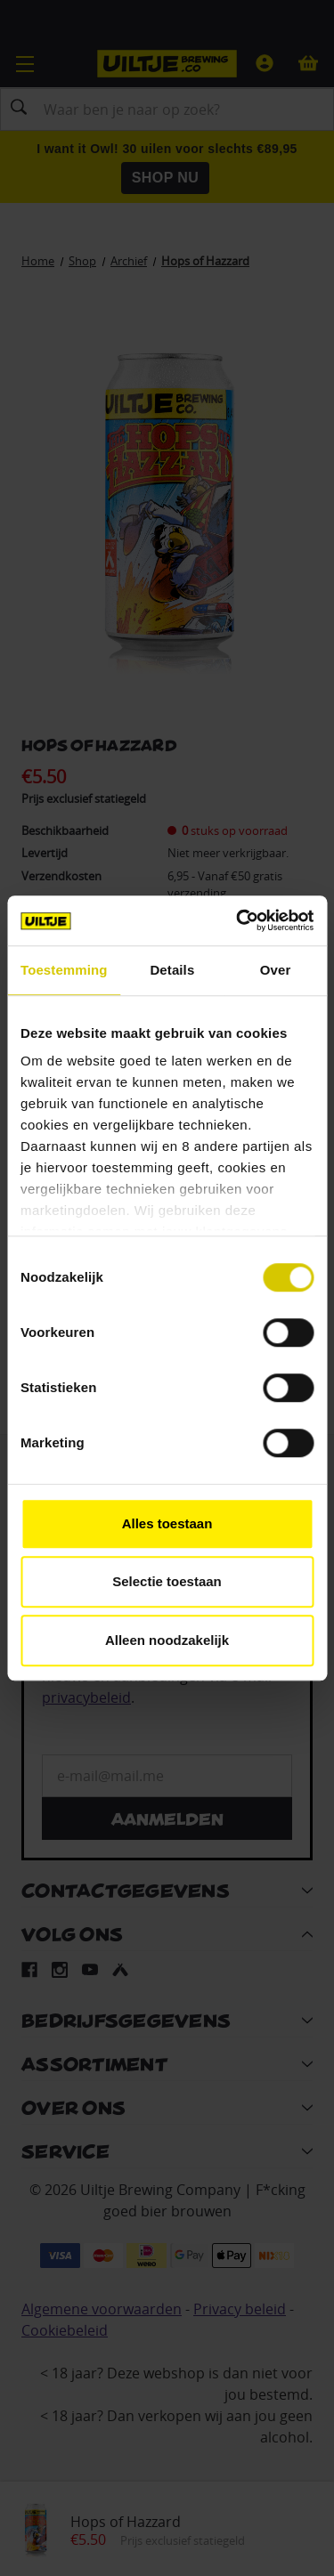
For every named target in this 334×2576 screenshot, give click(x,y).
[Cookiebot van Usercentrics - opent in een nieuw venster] (238, 920)
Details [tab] (172, 969)
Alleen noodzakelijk (167, 1640)
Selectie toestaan (167, 1581)
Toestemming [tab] (64, 969)
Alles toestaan (167, 1523)
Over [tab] (275, 969)
